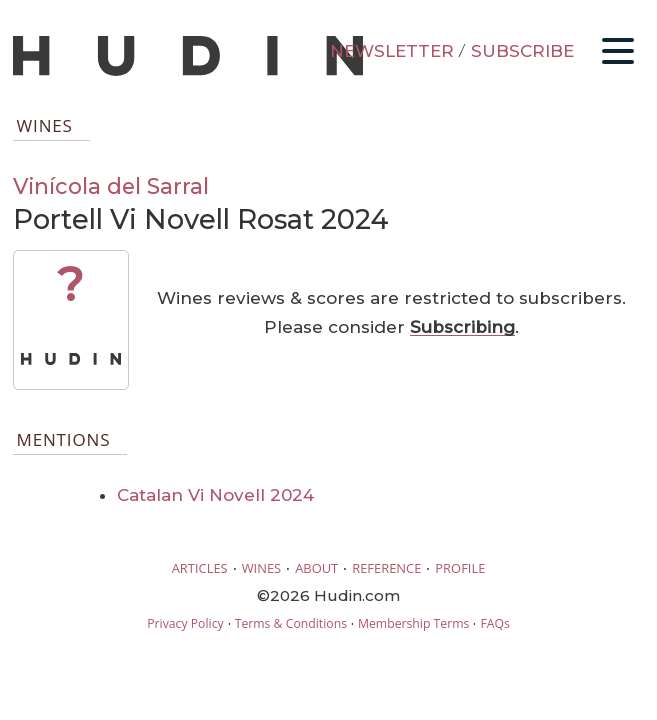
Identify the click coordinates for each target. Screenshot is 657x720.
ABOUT (316, 568)
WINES (262, 568)
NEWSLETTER (392, 51)
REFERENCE (386, 568)
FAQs (494, 623)
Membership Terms (413, 623)
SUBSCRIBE (522, 51)
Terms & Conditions (291, 623)
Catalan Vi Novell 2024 (215, 495)
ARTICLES (200, 568)
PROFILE (460, 568)
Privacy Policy (185, 623)
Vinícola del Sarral (111, 186)
